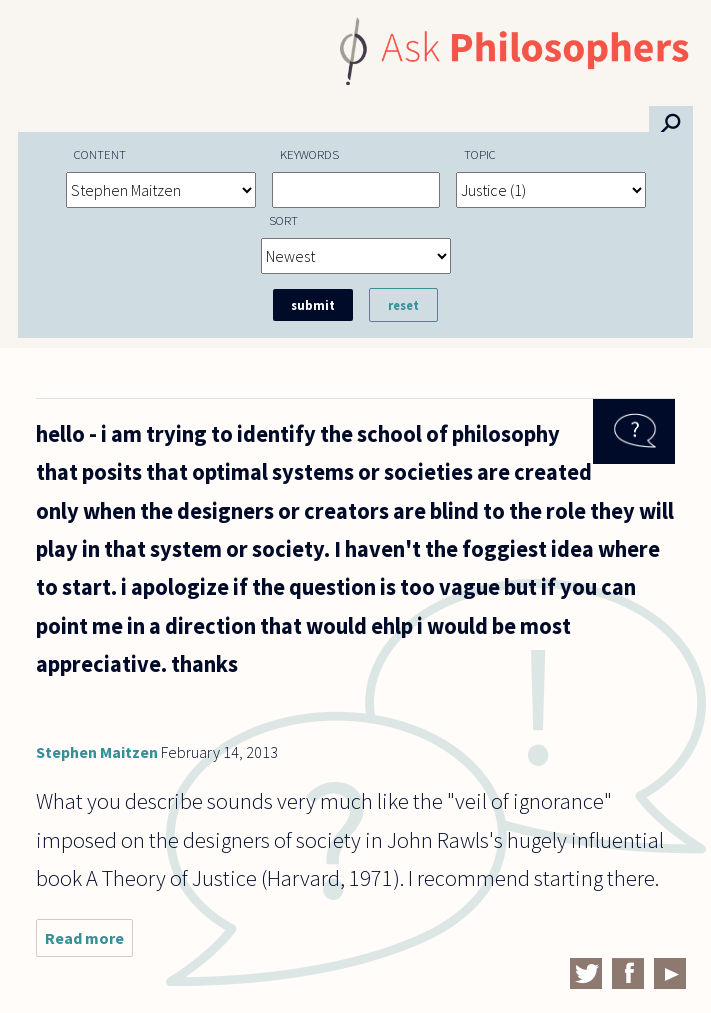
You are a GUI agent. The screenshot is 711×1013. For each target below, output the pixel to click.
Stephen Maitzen (97, 752)
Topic (480, 154)
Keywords (309, 154)
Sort (283, 220)
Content (100, 154)
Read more (89, 942)
